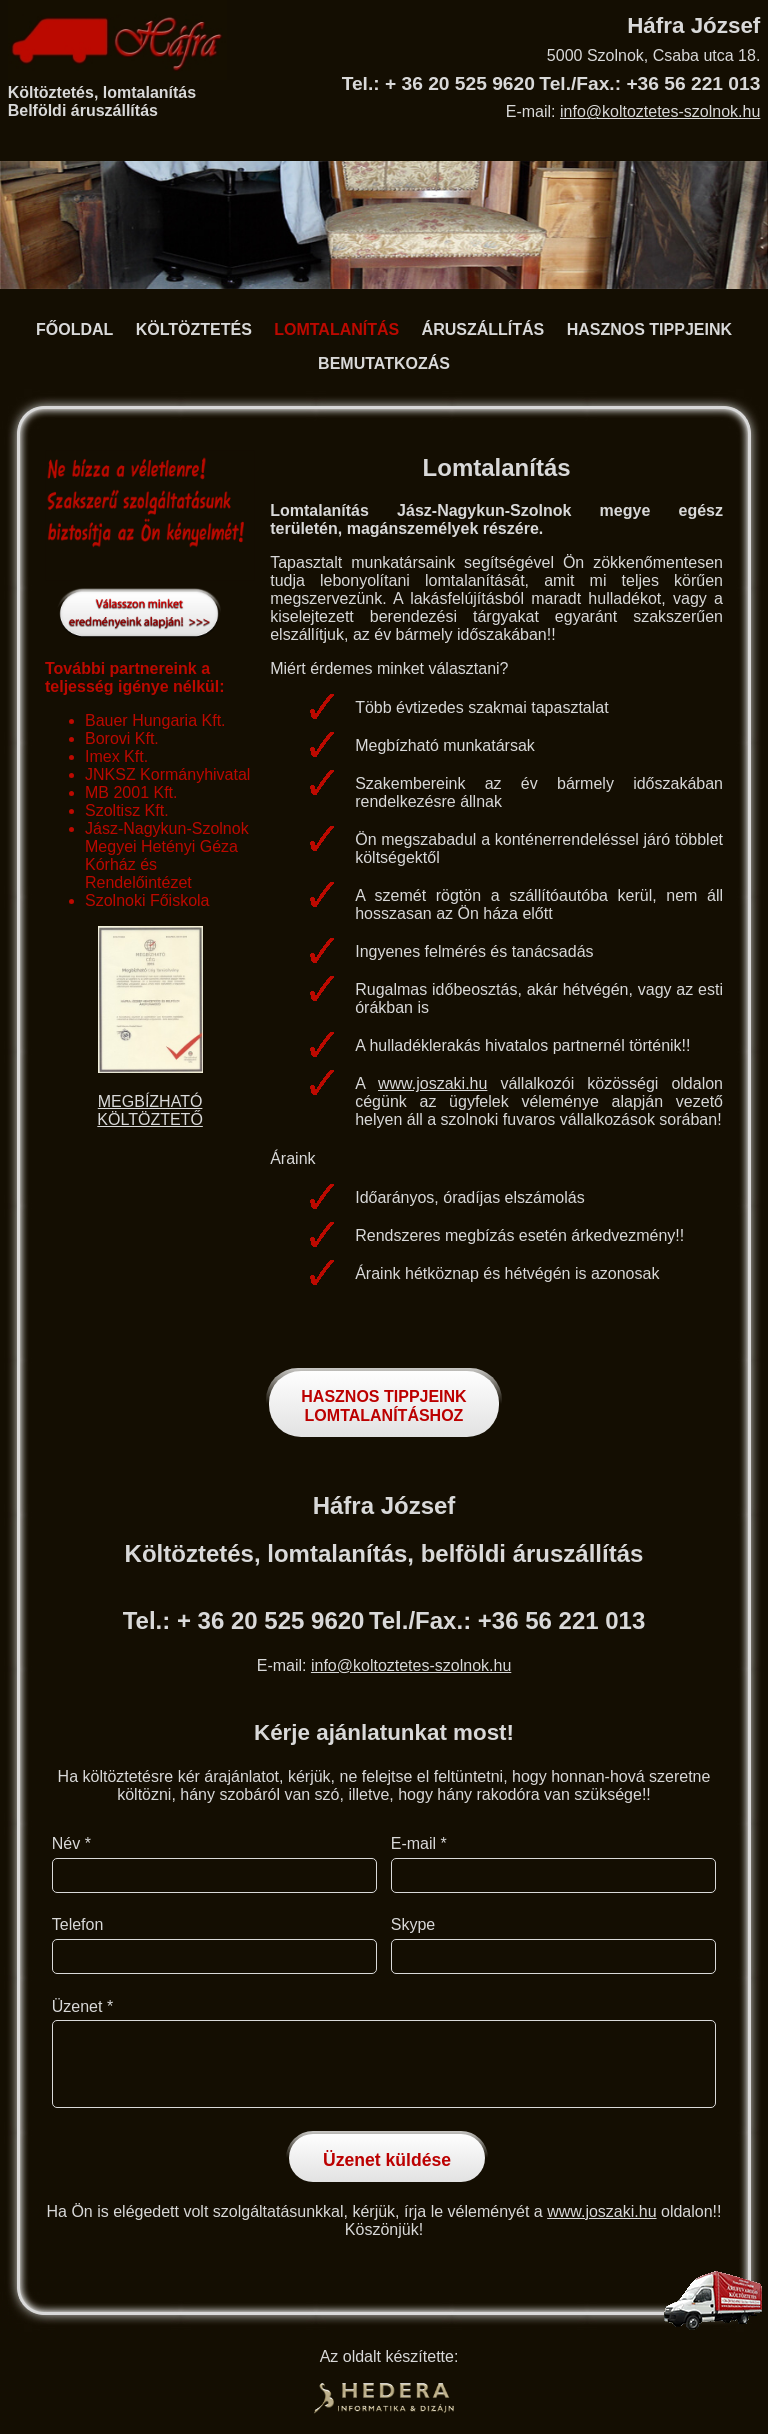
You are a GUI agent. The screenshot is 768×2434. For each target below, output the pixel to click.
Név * (71, 1843)
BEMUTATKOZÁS (384, 363)
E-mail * (419, 1843)
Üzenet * (82, 2006)
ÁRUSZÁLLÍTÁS (483, 329)
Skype (413, 1924)
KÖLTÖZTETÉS (194, 329)
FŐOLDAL (74, 329)
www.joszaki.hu (432, 1083)
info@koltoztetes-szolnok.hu (660, 111)
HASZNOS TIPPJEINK (649, 329)
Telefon (78, 1924)
